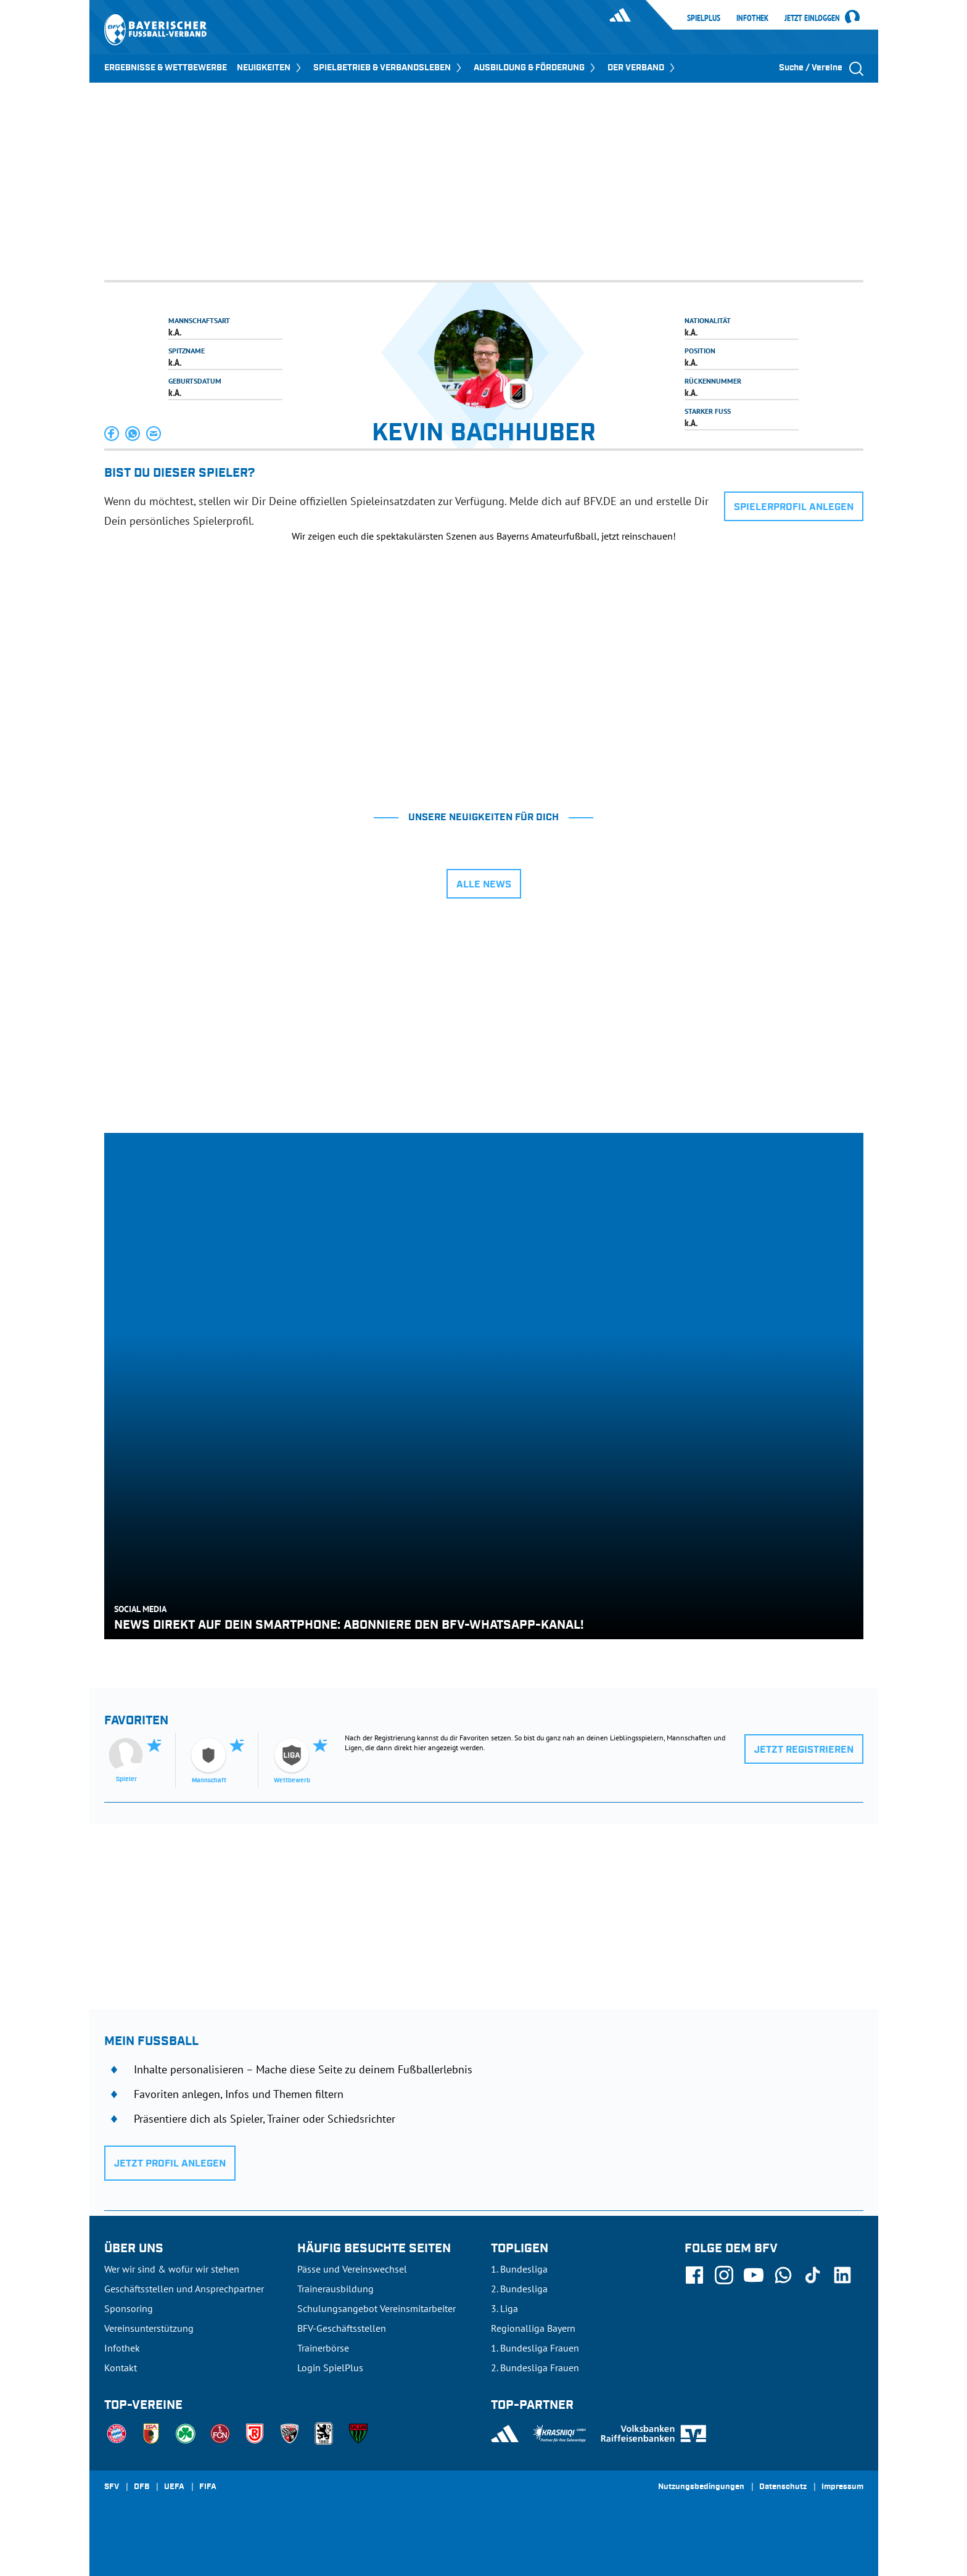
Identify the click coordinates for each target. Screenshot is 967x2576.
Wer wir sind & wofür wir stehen (171, 2269)
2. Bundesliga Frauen (535, 2367)
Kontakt (120, 2367)
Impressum (842, 2487)
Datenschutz (783, 2487)
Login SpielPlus (330, 2367)
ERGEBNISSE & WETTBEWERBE (165, 67)
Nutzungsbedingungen (701, 2487)
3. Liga (504, 2308)
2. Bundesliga (519, 2288)
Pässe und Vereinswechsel (352, 2269)
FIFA (207, 2487)
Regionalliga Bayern (533, 2328)
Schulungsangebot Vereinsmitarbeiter (376, 2308)
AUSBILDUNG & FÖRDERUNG (536, 67)
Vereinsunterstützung (149, 2328)
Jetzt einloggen (812, 18)
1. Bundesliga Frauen (535, 2348)
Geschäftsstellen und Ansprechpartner (184, 2288)
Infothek (752, 17)
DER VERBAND (642, 67)
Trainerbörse (323, 2348)
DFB (141, 2487)
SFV (111, 2487)
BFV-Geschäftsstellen (341, 2328)
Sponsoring (128, 2308)
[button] (112, 433)
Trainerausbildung (335, 2288)
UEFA (174, 2487)
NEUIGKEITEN (270, 67)
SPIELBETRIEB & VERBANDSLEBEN (388, 67)
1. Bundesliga (519, 2269)
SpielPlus (703, 17)
